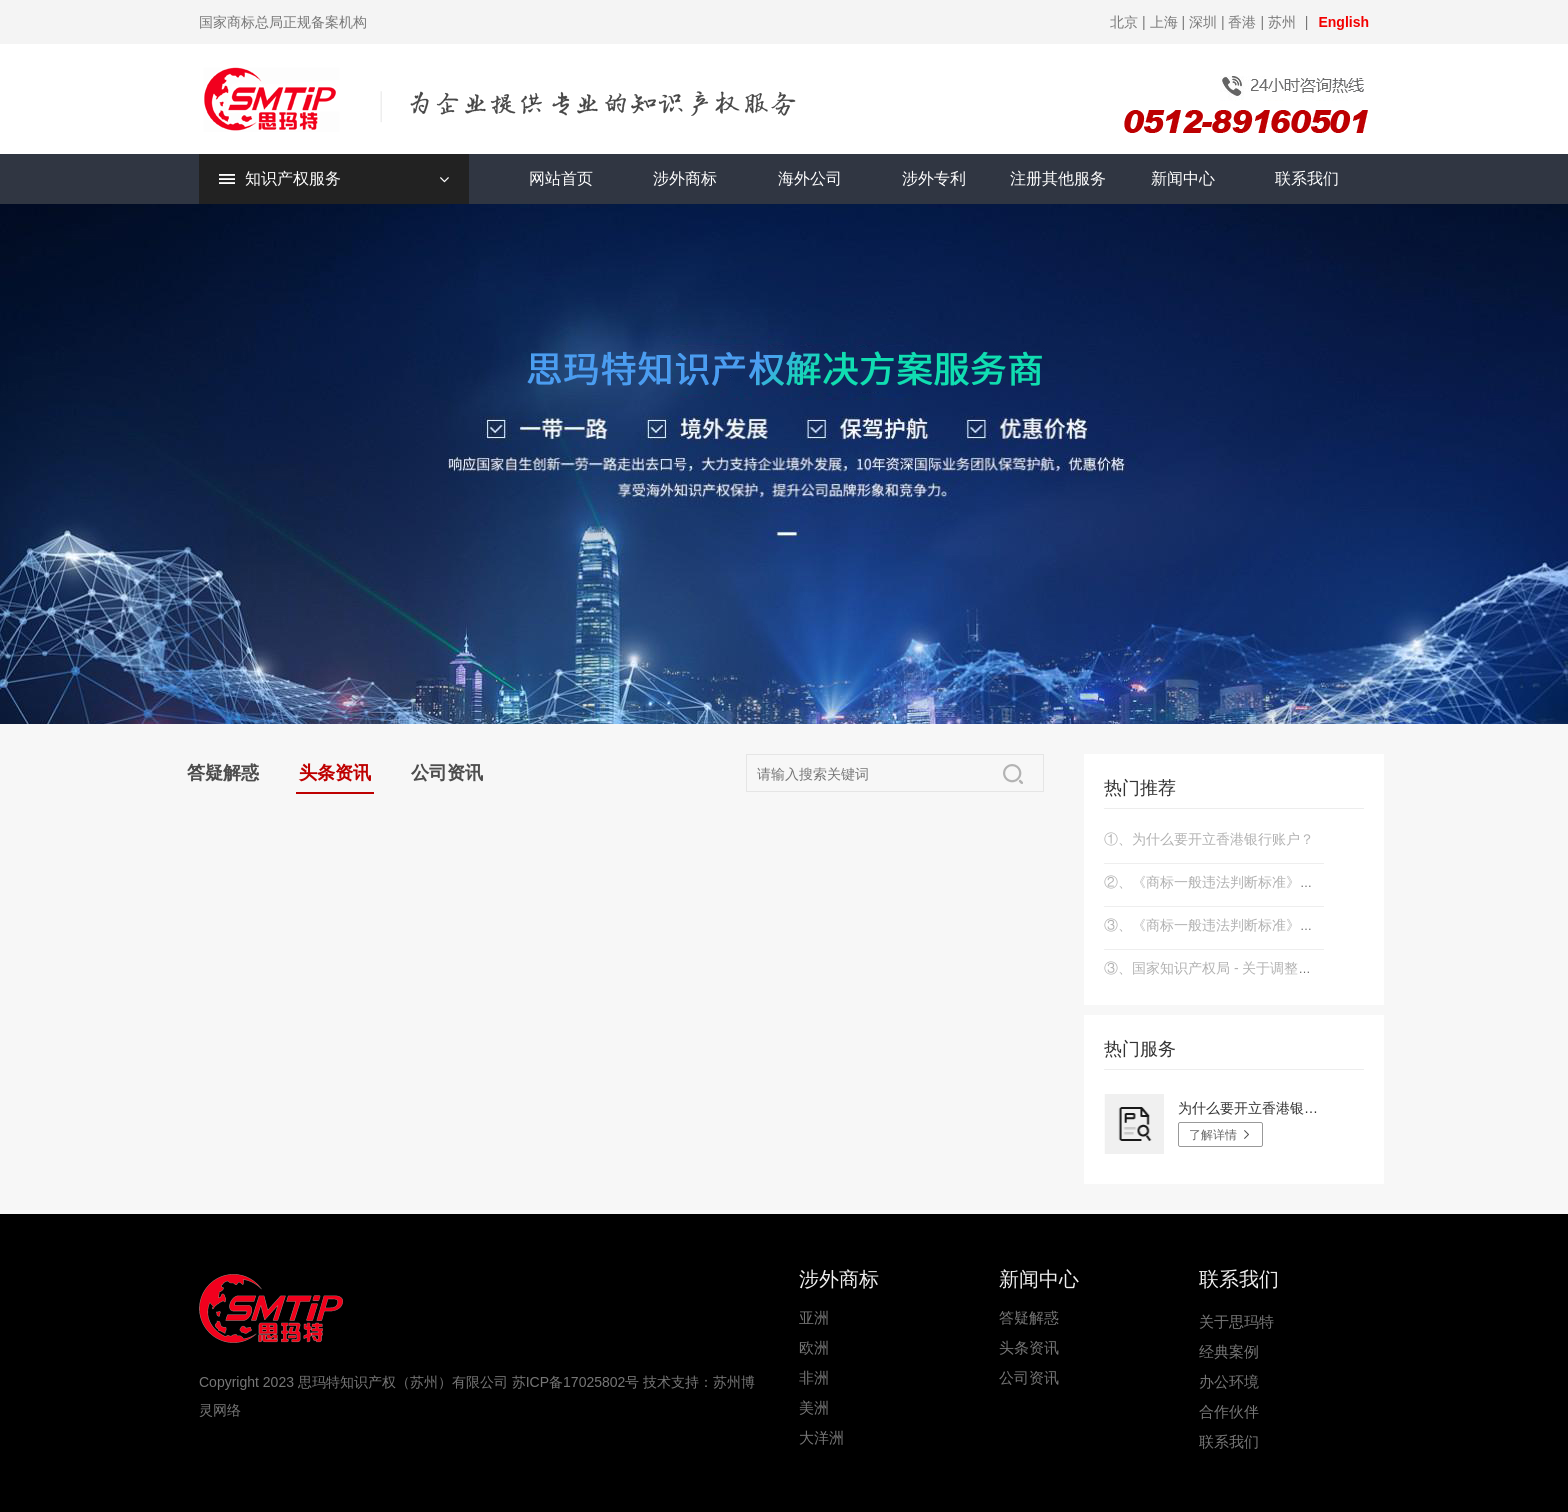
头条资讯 (335, 773)
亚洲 (814, 1317)
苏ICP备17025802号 (576, 1382)
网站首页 (561, 178)
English (1343, 22)
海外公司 (810, 178)
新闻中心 (1183, 178)
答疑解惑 (223, 773)
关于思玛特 (1236, 1321)
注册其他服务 (1058, 178)
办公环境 (1229, 1381)
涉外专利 (934, 178)
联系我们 (1307, 178)
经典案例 (1229, 1351)
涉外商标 (685, 178)
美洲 (814, 1407)
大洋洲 (821, 1437)
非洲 (814, 1377)
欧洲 (814, 1347)
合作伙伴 (1229, 1411)
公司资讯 (447, 773)
